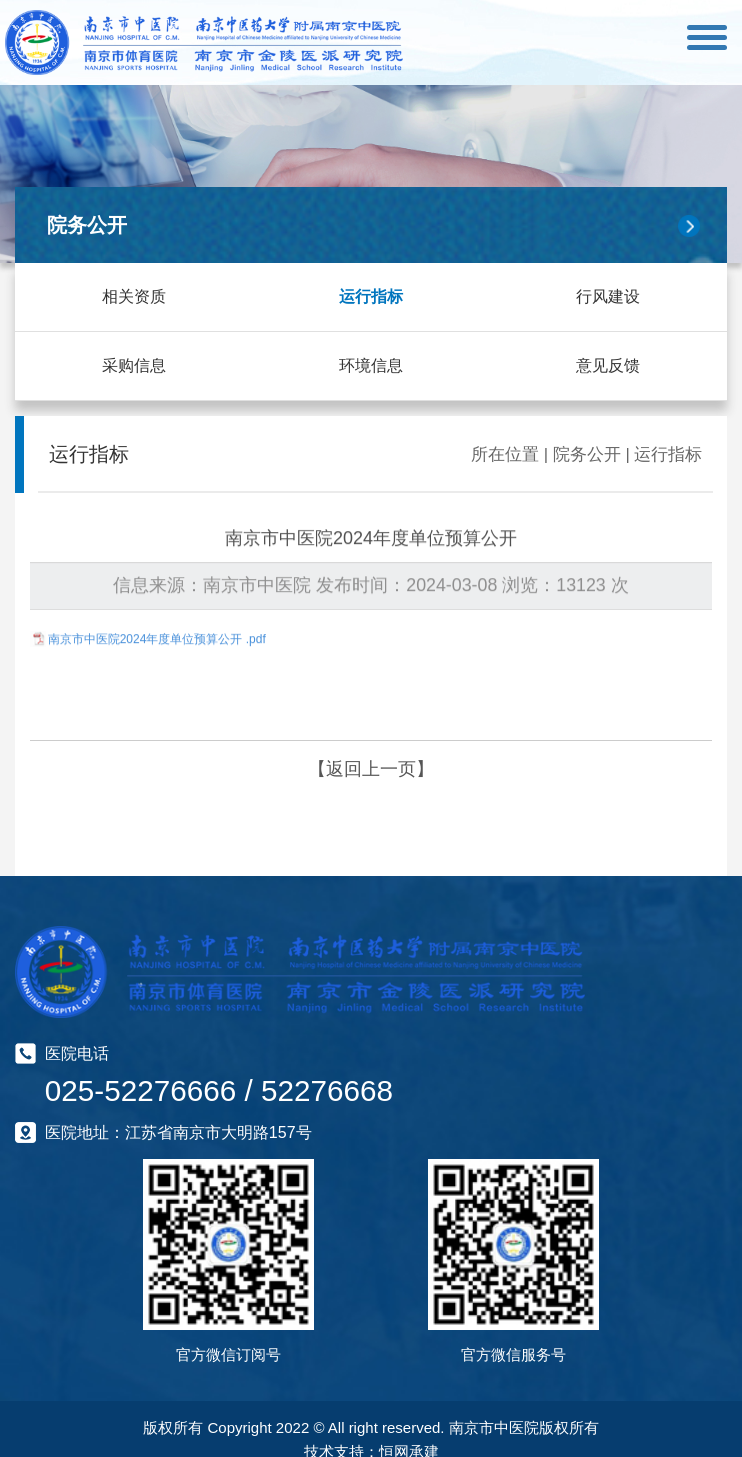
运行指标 (371, 296)
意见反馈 (608, 365)
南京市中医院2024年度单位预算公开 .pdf (157, 636)
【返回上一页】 (371, 768)
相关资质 (134, 296)
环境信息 (371, 365)
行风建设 (608, 296)
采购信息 (134, 365)
